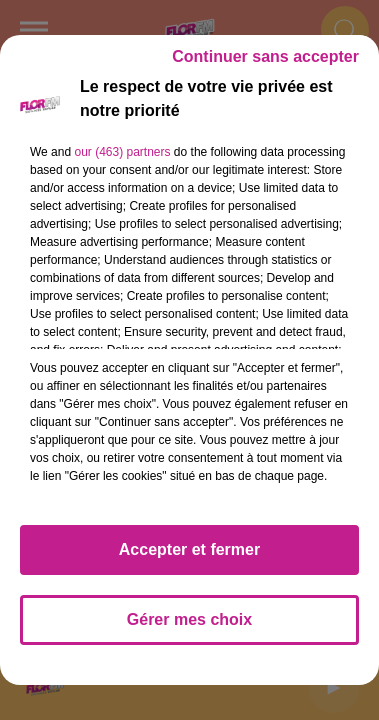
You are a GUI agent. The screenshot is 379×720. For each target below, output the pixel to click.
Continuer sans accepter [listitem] (265, 56)
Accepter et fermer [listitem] (189, 549)
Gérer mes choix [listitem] (189, 619)
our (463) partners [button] (122, 152)
